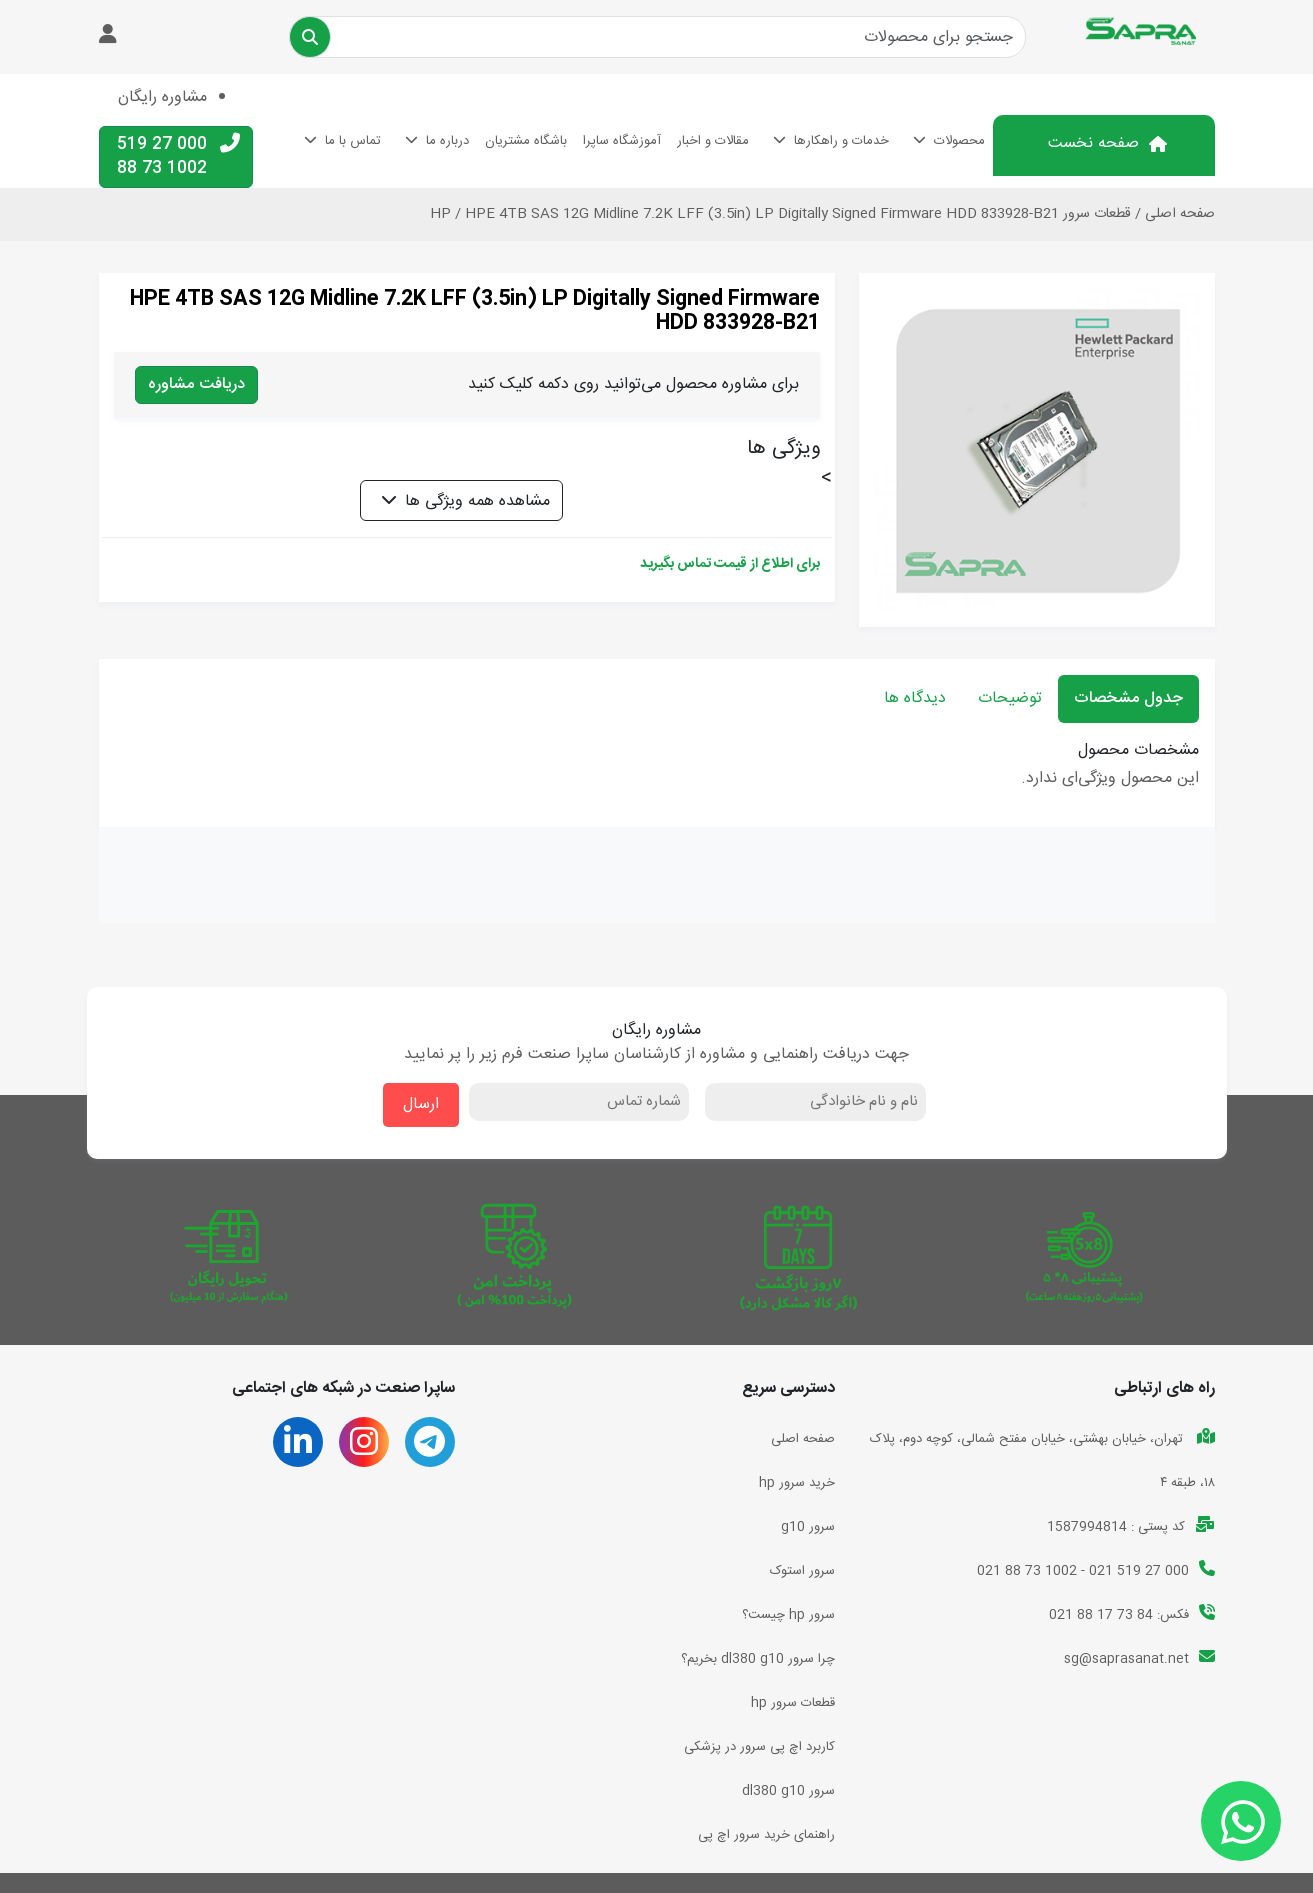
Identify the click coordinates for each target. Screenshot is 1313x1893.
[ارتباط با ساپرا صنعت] (1241, 1821)
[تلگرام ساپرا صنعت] (429, 1450)
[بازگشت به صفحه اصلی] (1148, 32)
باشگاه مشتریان (526, 141)
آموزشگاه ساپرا (622, 141)
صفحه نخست (1093, 143)
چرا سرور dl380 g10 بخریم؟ (758, 1659)
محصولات (959, 141)
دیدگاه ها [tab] (915, 698)
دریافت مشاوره (196, 384)
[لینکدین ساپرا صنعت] (298, 1450)
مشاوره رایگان (162, 97)
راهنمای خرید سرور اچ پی (766, 1835)
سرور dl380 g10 (788, 1791)
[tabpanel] (657, 767)
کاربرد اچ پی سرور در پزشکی (759, 1747)
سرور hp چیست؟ (788, 1615)
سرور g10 (808, 1527)
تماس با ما (353, 141)
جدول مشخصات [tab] (1128, 698)
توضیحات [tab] (1010, 698)
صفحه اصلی (1180, 214)
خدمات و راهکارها (841, 141)
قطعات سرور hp (793, 1703)
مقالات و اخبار (713, 141)
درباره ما (447, 141)
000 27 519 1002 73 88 (178, 156)
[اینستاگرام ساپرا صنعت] (364, 1450)
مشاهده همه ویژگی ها (477, 501)
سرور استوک (802, 1571)
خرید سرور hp (797, 1483)
